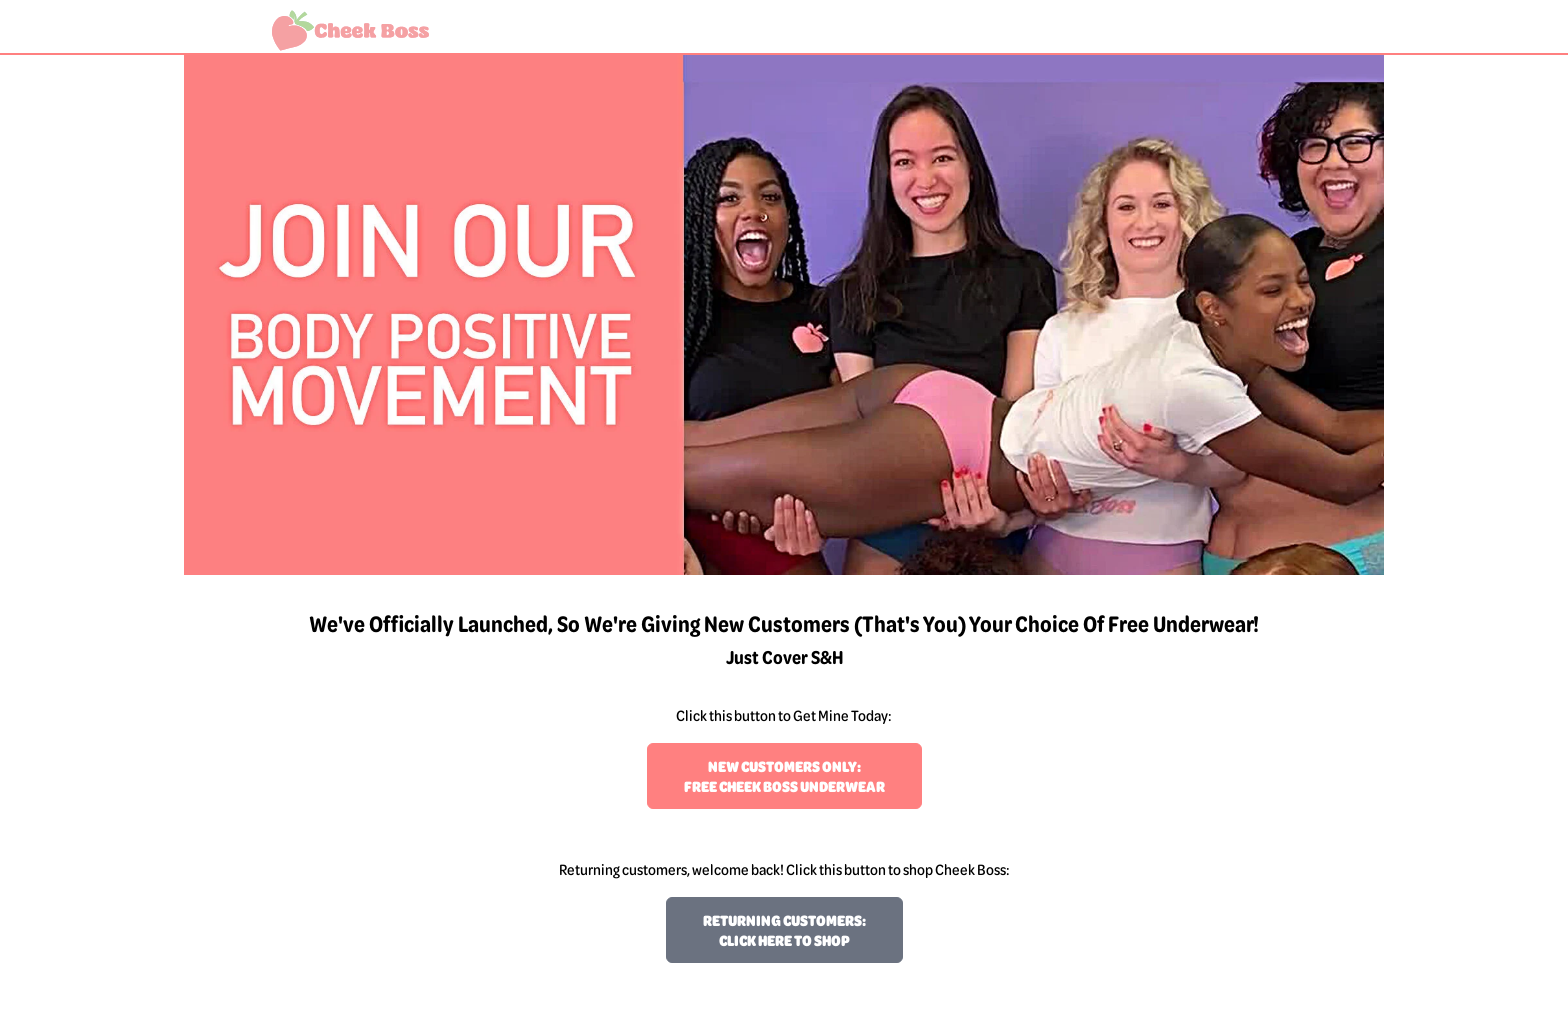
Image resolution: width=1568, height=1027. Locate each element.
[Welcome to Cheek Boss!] (350, 30)
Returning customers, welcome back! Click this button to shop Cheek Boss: (784, 869)
